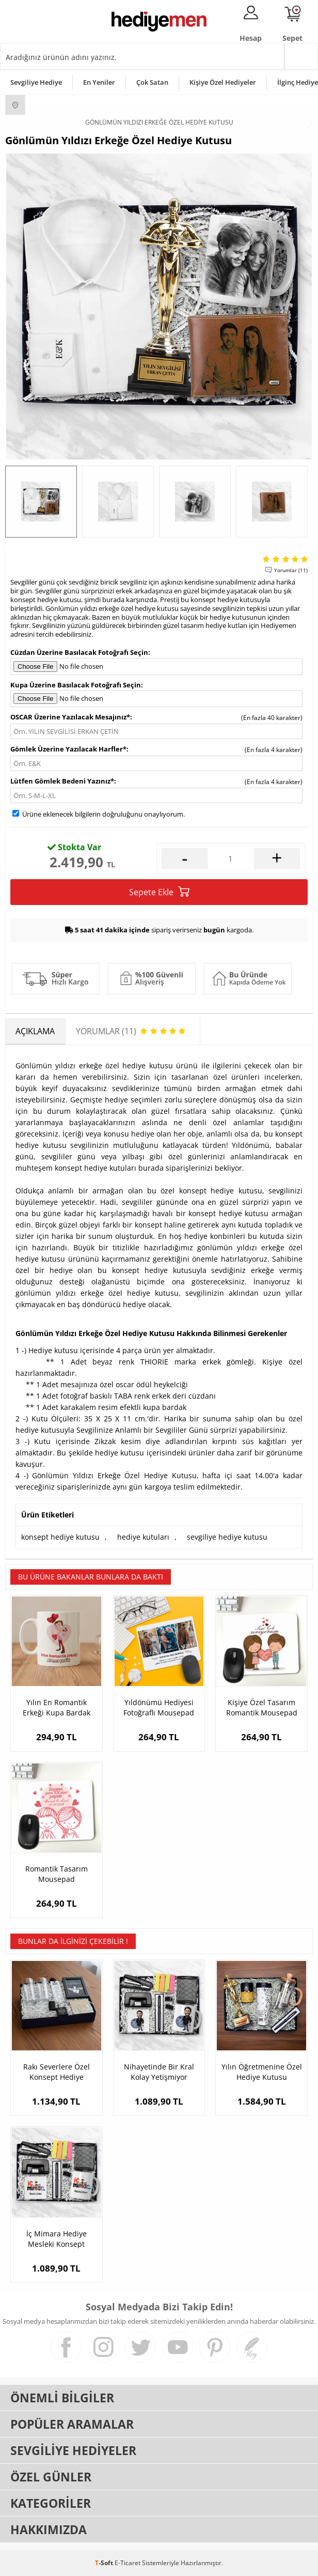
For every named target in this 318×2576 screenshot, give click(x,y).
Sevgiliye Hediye (36, 82)
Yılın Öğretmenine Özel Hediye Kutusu (261, 2072)
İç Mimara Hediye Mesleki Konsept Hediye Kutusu (56, 2239)
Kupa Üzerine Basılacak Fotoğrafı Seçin (75, 684)
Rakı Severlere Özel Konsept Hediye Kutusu (56, 2072)
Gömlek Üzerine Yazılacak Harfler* (68, 749)
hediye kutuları (143, 1537)
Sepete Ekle (159, 892)
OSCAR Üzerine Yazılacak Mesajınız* (70, 717)
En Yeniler (99, 82)
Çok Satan (152, 82)
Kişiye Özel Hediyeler (222, 82)
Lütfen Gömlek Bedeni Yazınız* (62, 781)
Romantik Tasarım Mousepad (56, 1874)
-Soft (105, 2562)
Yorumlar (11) (291, 570)
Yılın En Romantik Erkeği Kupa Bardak (56, 1707)
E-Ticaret (127, 2562)
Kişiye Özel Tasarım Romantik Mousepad (261, 1707)
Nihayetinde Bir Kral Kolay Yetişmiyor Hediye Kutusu (159, 2072)
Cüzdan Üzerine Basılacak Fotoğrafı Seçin (79, 652)
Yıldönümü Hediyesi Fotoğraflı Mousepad (158, 1707)
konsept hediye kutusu (60, 1537)
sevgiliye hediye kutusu (227, 1537)
